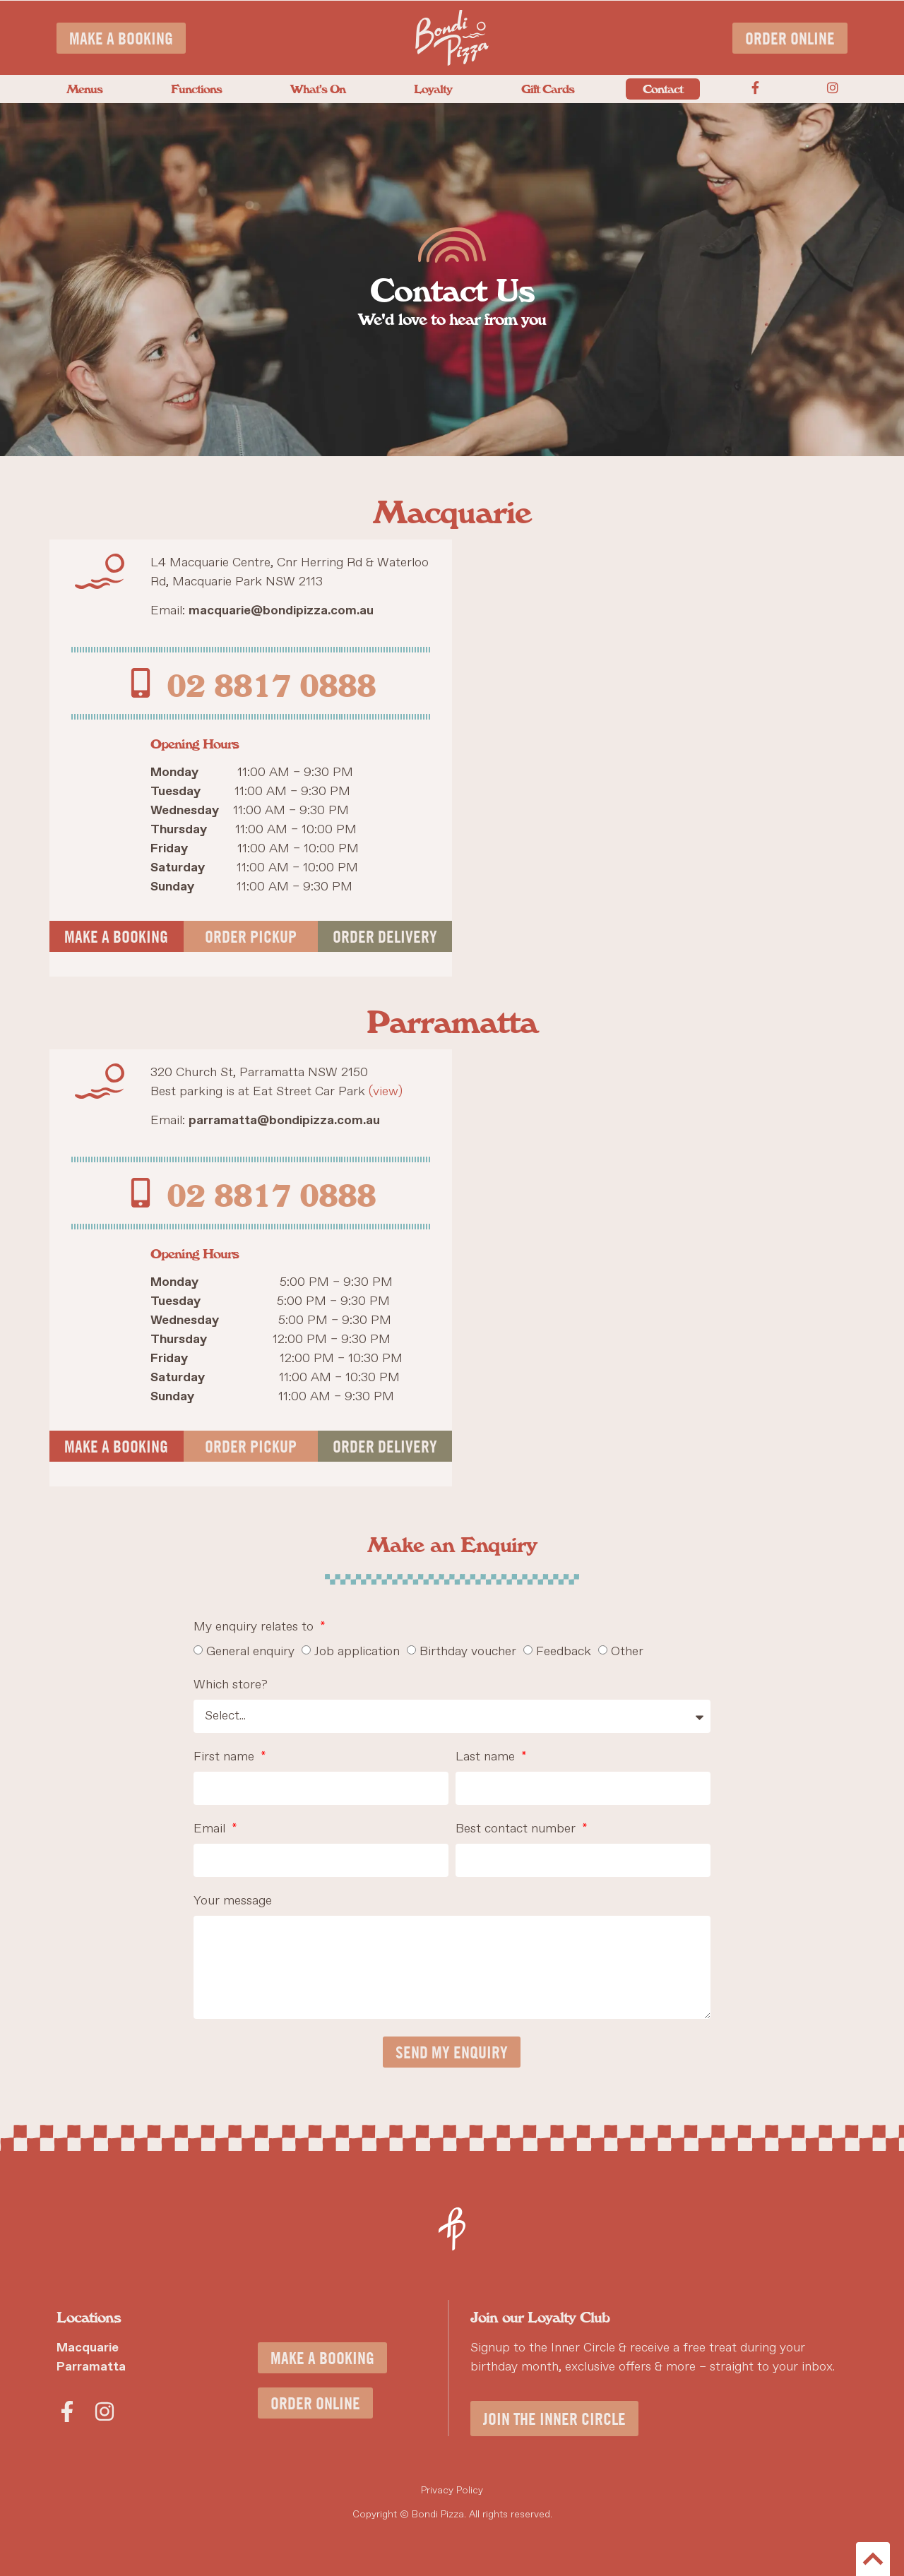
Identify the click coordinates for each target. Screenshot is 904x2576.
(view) (386, 1091)
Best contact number (517, 1830)
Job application (357, 1651)
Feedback (563, 1651)
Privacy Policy (452, 2490)
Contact (663, 87)
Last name (487, 1758)
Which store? (231, 1685)
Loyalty (433, 87)
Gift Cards (547, 87)
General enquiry (250, 1651)
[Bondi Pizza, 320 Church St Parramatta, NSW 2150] (653, 1267)
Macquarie (87, 2347)
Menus (84, 87)
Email (211, 1830)
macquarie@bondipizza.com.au (281, 610)
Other (627, 1651)
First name (226, 1758)
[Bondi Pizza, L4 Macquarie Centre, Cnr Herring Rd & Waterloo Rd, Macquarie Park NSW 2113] (653, 758)
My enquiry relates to (255, 1628)
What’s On (317, 87)
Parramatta (91, 2367)
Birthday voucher (468, 1651)
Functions (196, 87)
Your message (233, 1902)
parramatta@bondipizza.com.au (284, 1120)
